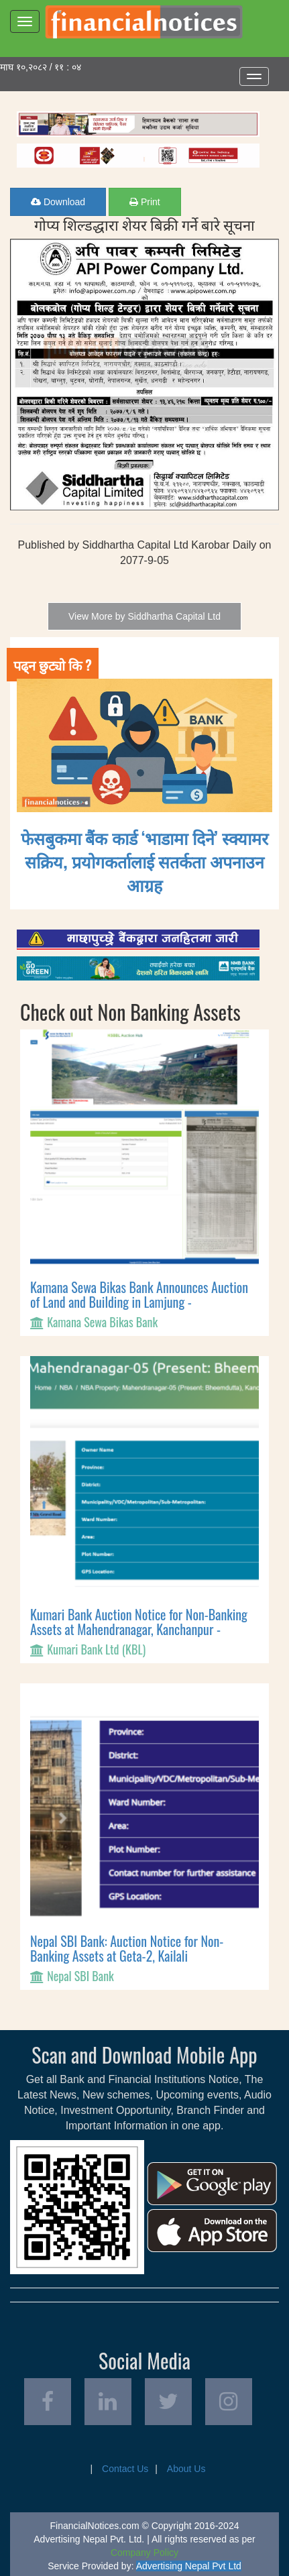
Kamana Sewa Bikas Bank (102, 1322)
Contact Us (125, 2468)
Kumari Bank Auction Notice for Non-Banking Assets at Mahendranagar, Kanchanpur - (138, 1621)
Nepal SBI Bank (80, 1975)
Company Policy (144, 2552)
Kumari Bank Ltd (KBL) (96, 1649)
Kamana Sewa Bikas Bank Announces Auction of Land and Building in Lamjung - (139, 1294)
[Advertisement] (144, 117)
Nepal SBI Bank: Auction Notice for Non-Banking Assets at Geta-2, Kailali (126, 1948)
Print (144, 202)
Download (58, 202)
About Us (186, 2468)
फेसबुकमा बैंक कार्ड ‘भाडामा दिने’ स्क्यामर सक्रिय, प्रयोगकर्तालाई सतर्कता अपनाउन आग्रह (144, 861)
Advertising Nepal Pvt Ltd (188, 2566)
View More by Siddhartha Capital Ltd (144, 616)
